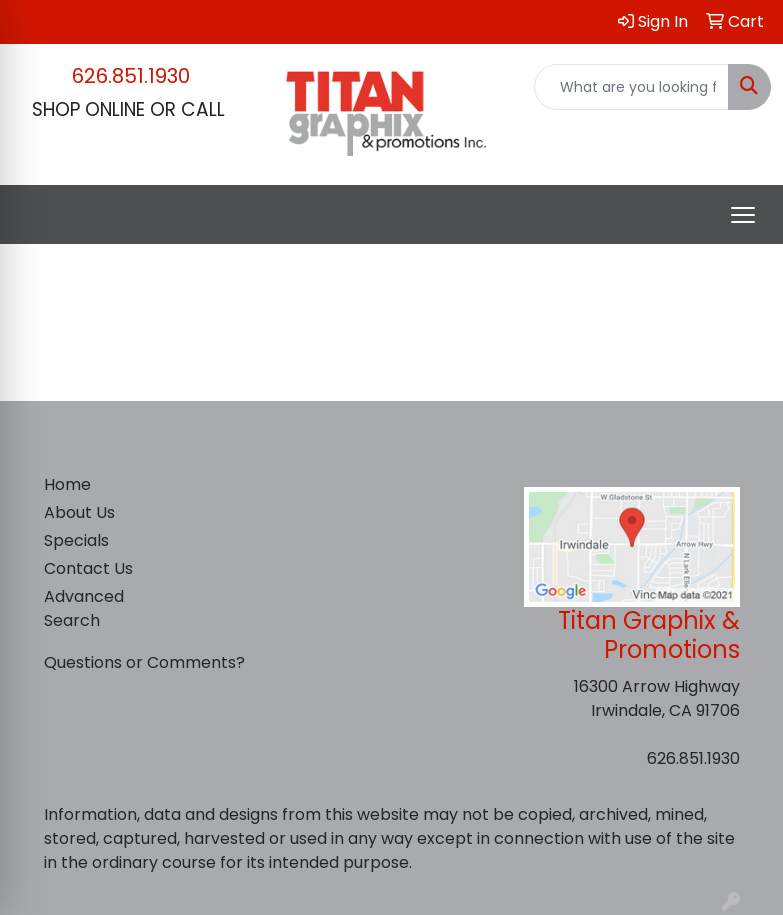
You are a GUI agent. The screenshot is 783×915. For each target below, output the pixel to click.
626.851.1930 (131, 76)
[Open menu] (743, 215)
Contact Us (88, 568)
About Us (79, 512)
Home (67, 484)
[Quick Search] (631, 87)
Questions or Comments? (144, 662)
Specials (76, 540)
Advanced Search (84, 608)
